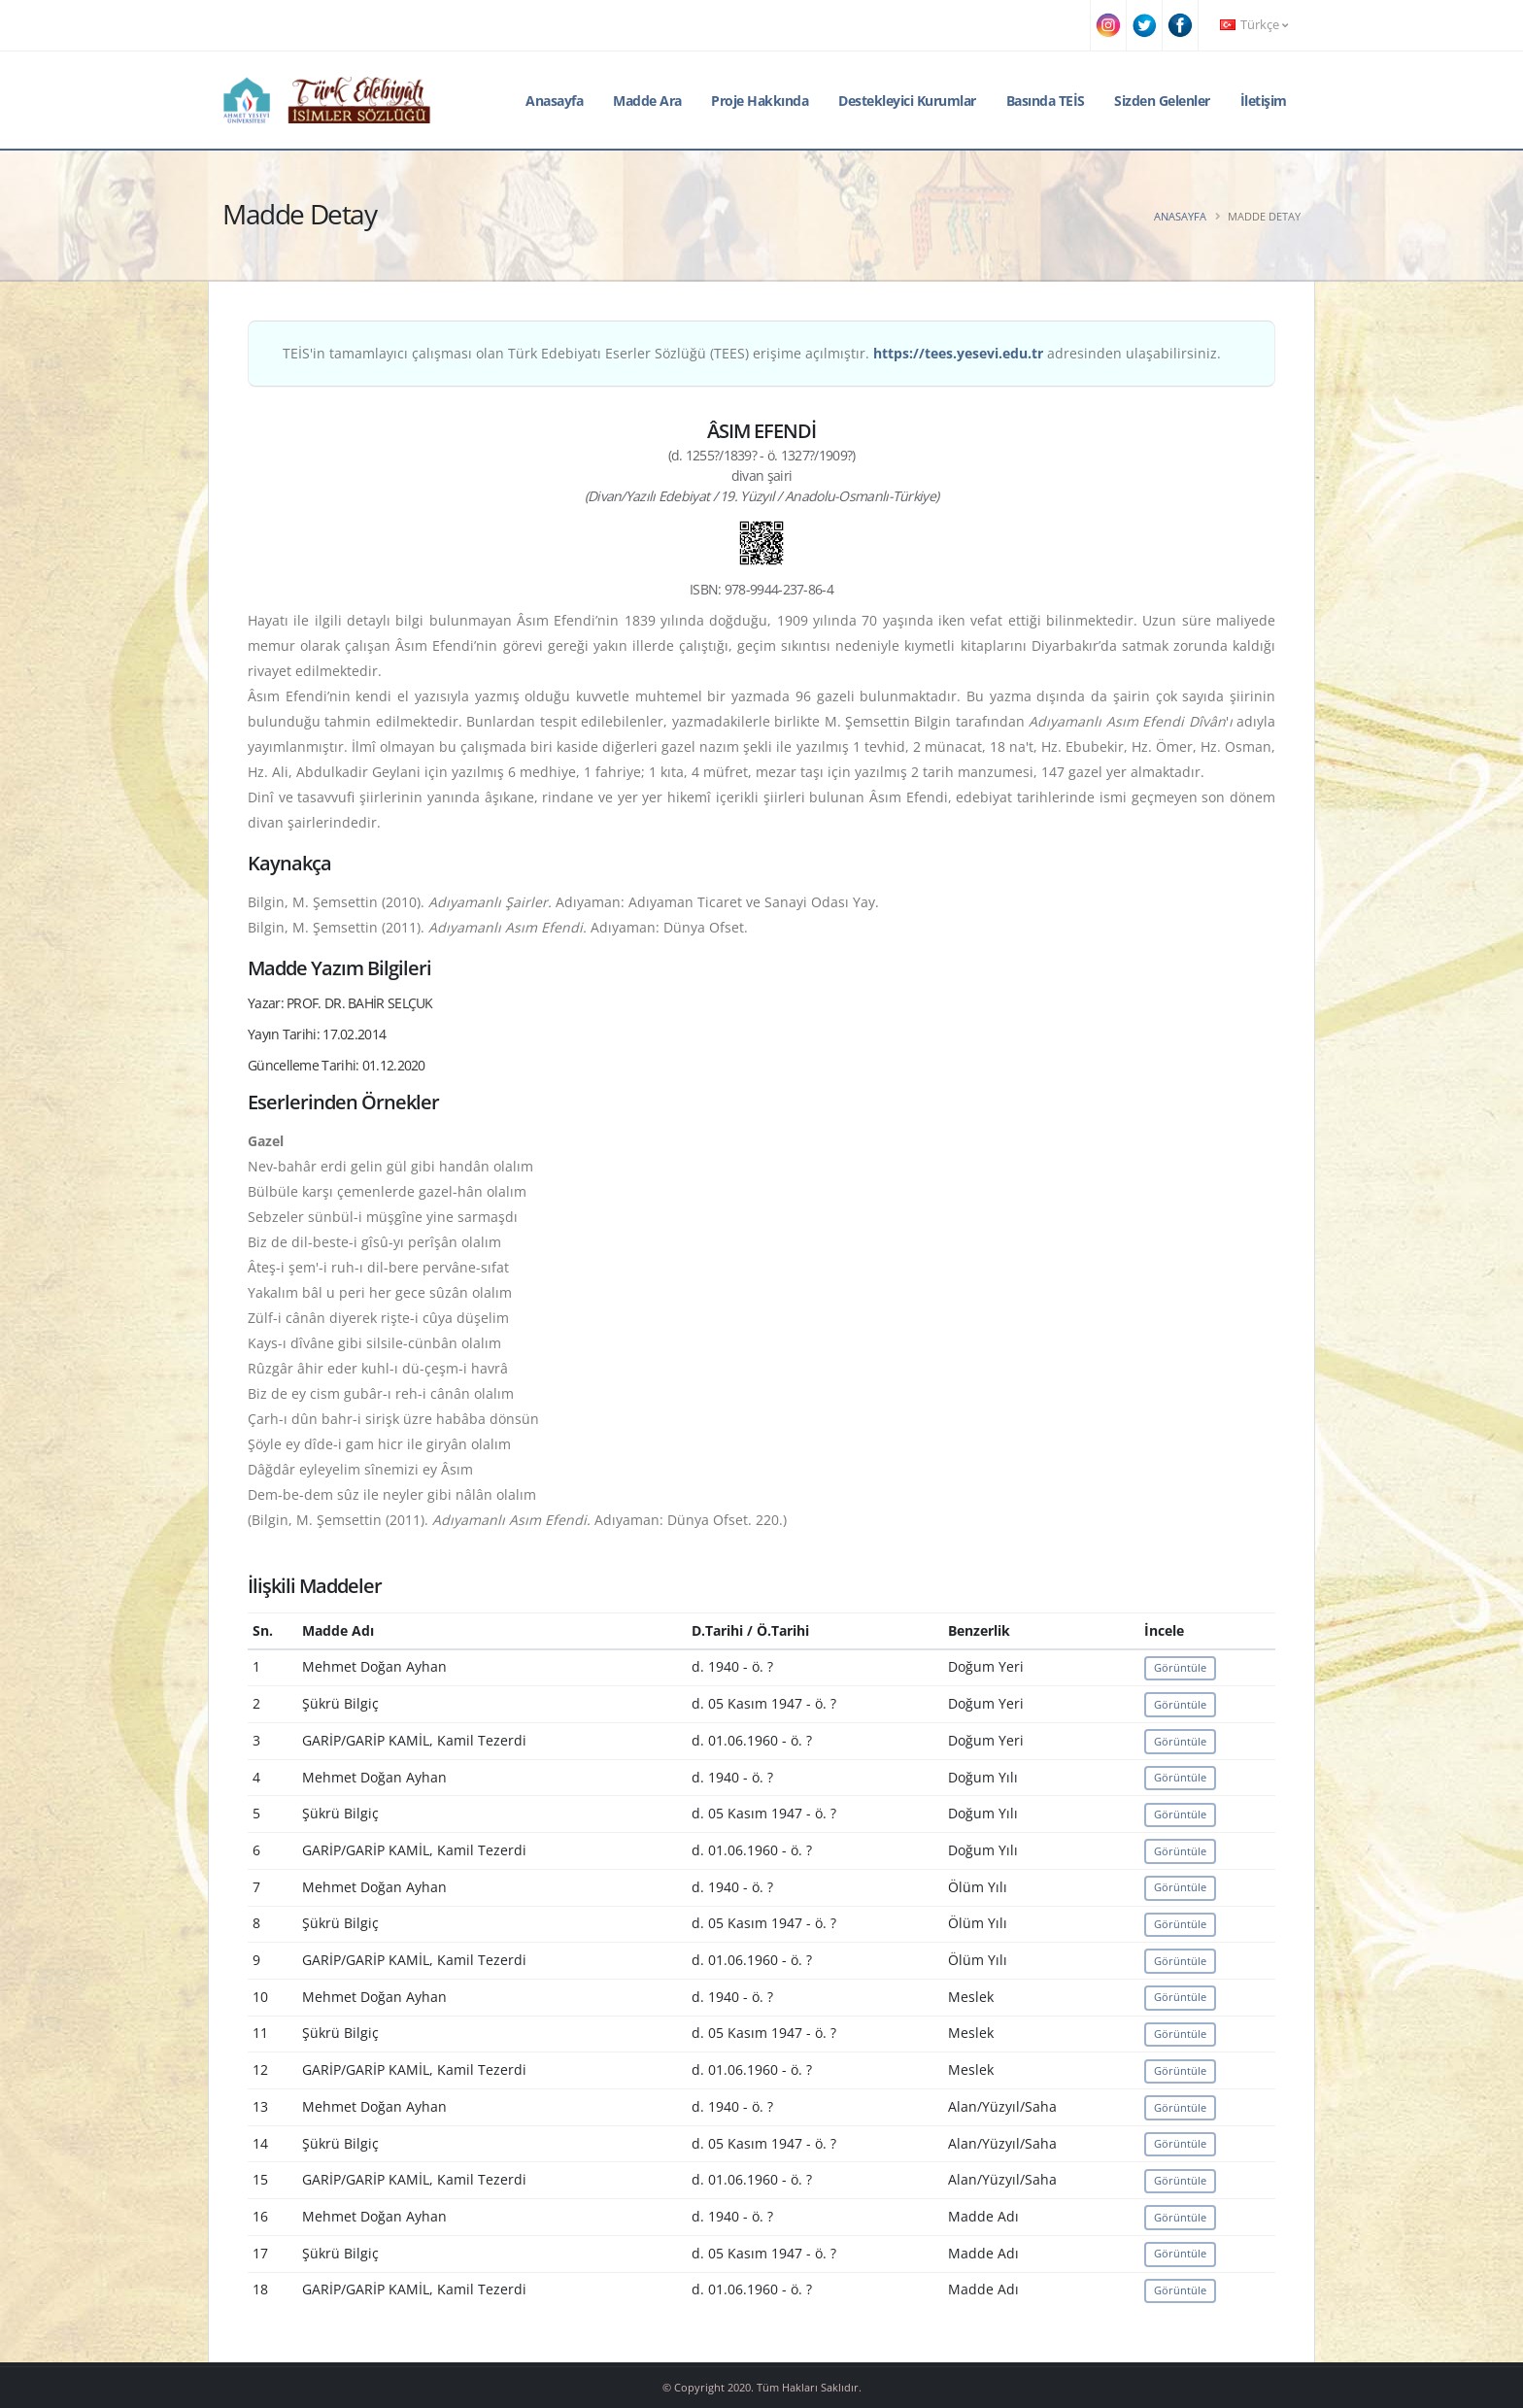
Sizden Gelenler (1162, 100)
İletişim (1263, 100)
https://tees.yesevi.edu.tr (958, 353)
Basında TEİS (1045, 100)
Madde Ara (647, 100)
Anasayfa (554, 100)
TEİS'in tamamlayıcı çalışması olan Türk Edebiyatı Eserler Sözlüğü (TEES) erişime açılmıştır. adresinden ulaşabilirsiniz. (752, 353)
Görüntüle (1180, 1667)
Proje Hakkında (759, 100)
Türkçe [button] (1254, 25)
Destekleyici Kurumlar (907, 100)
